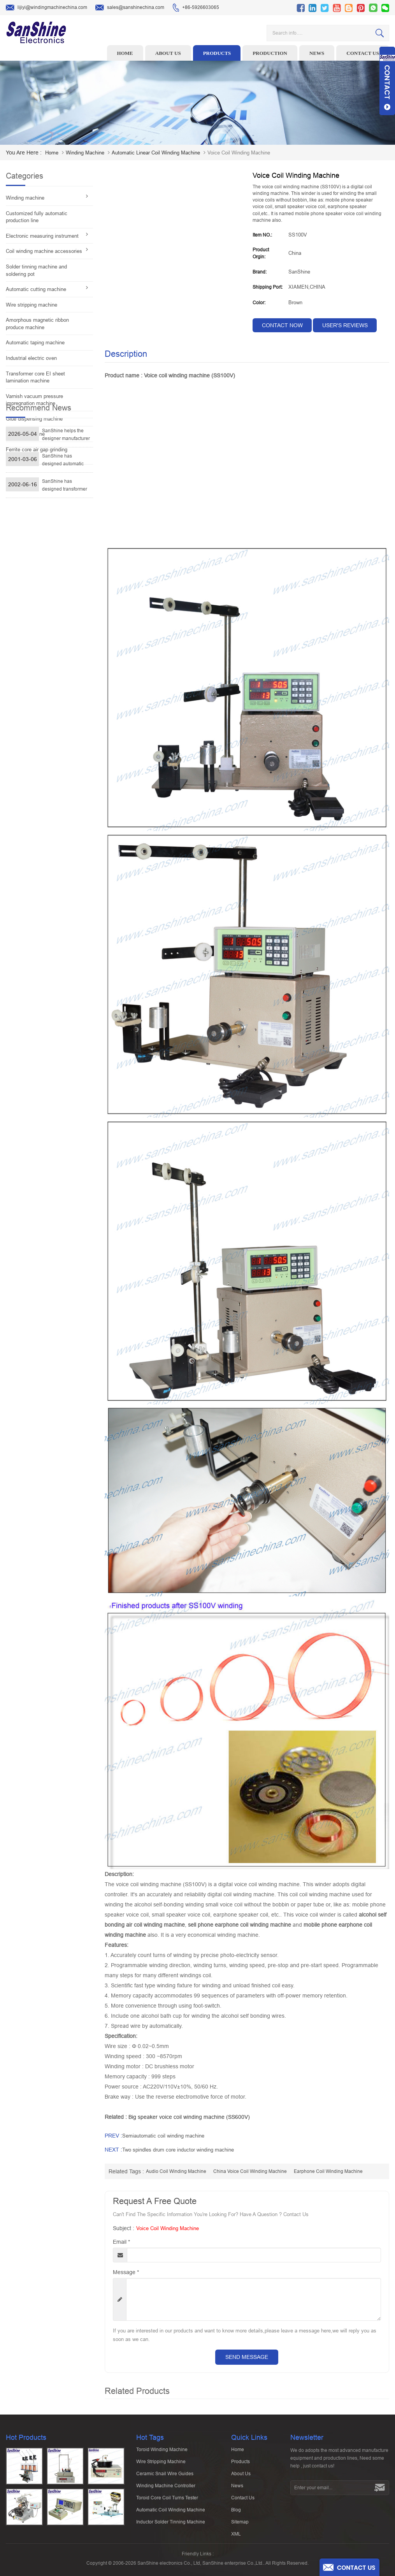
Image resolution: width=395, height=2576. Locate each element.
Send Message (246, 2357)
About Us (241, 2477)
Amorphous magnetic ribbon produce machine (37, 323)
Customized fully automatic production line (36, 217)
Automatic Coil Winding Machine (170, 2513)
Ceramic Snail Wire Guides (164, 2477)
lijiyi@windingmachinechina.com (46, 8)
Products (217, 53)
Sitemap (240, 2525)
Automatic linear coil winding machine (156, 153)
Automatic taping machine (35, 342)
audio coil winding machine (176, 2171)
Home (125, 53)
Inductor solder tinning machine (170, 2525)
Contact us (362, 53)
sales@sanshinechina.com (129, 8)
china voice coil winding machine (250, 2171)
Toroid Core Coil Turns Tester (167, 2501)
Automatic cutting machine (36, 289)
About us (168, 53)
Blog (236, 2513)
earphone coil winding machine (328, 2171)
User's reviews (345, 325)
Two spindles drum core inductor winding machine (178, 2150)
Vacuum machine (25, 434)
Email (121, 2242)
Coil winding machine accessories (44, 251)
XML (236, 2537)
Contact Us (243, 2501)
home (51, 153)
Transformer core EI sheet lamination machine (35, 377)
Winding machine (85, 153)
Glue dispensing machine (34, 419)
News (316, 53)
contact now (282, 325)
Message (126, 2272)
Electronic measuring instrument (42, 236)
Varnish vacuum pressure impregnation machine (34, 400)
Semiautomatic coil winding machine (163, 2136)
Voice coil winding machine (167, 2228)
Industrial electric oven (31, 358)
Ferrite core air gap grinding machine (36, 453)
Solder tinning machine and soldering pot (36, 270)
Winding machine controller (165, 2489)
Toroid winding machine (162, 2453)
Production (270, 53)
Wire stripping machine (31, 305)
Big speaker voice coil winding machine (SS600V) (189, 2117)
